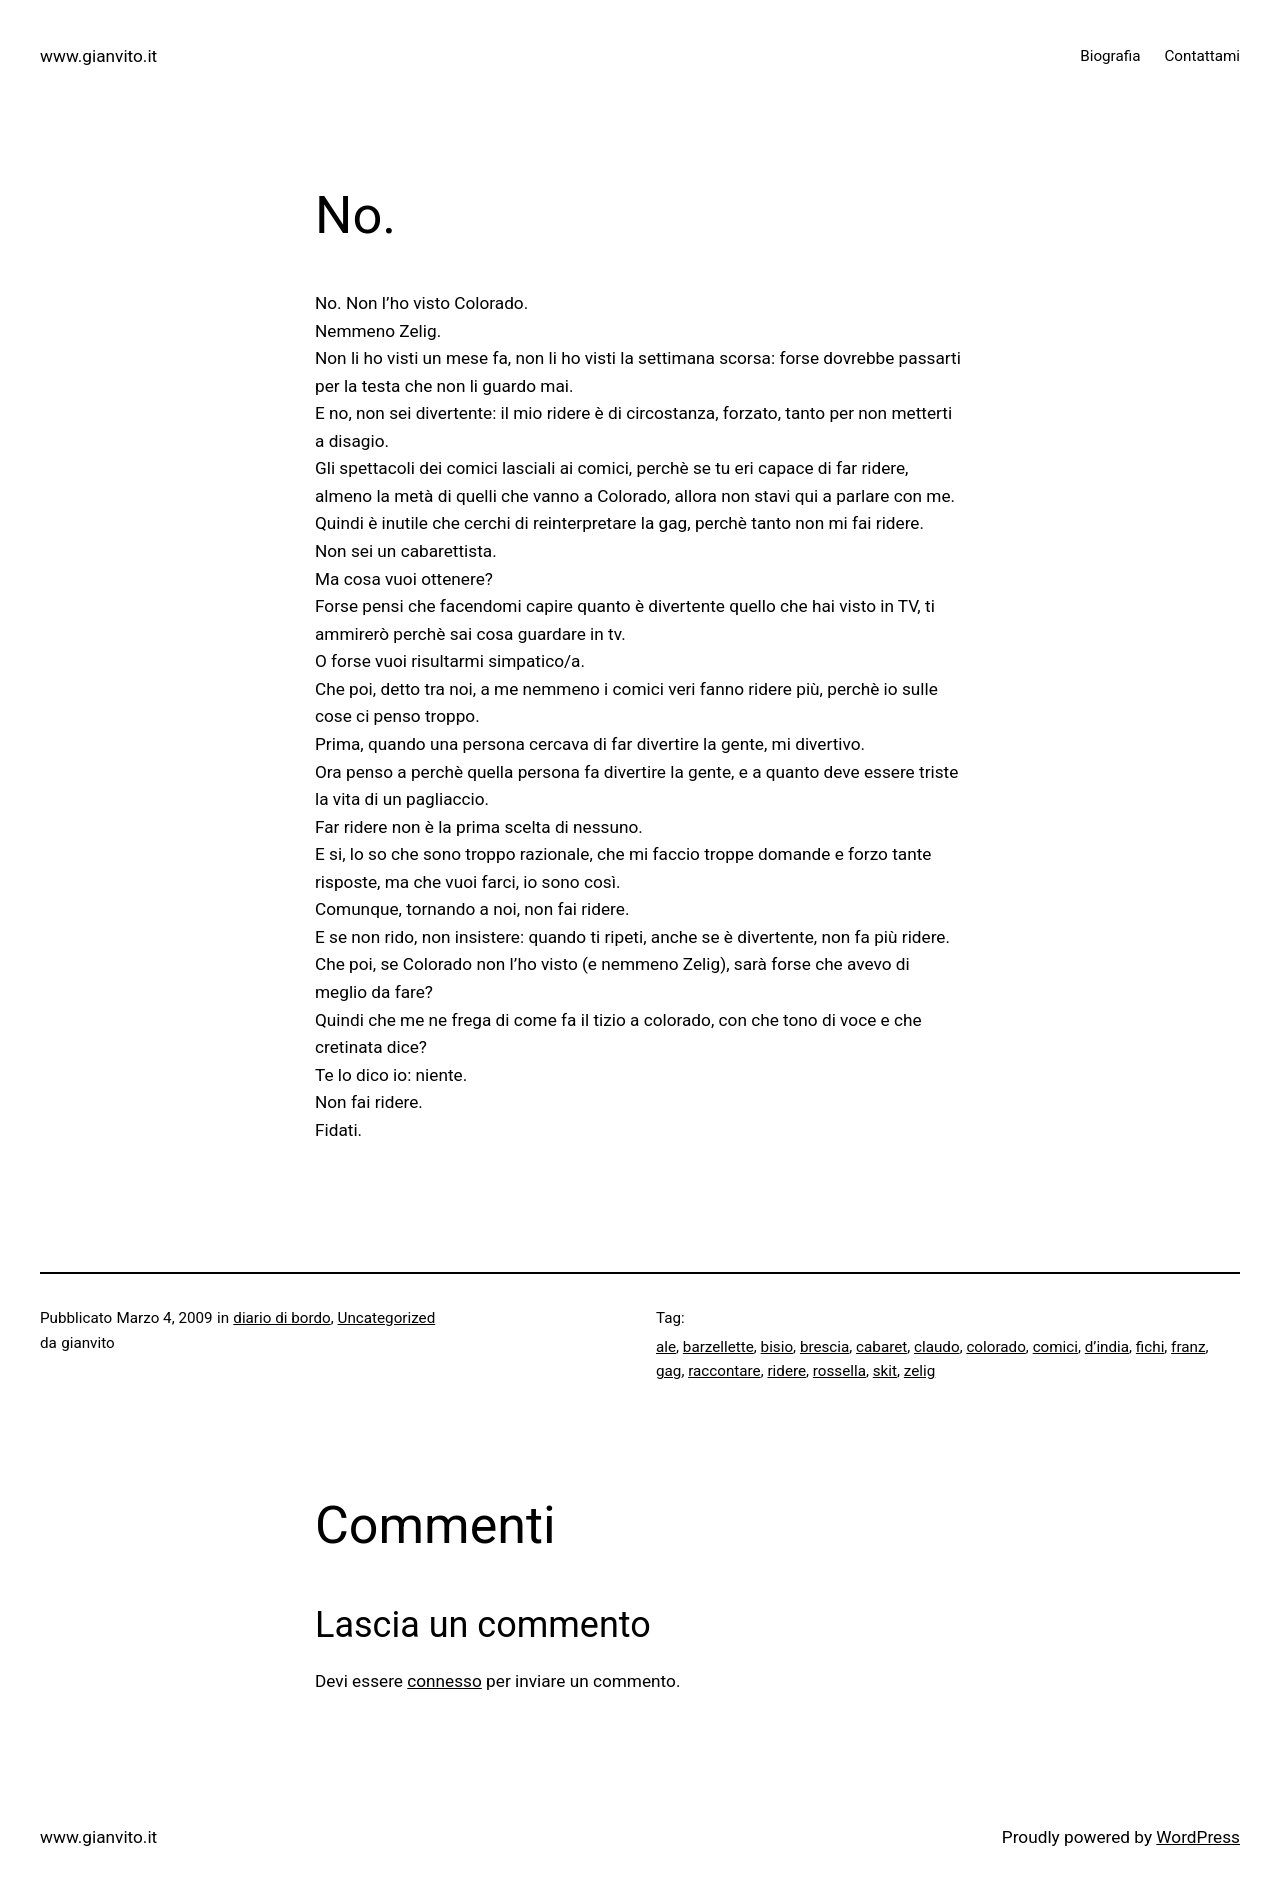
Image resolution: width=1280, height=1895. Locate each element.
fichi (1150, 1347)
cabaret (881, 1347)
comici (1055, 1347)
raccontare (724, 1371)
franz (1188, 1347)
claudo (937, 1347)
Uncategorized (387, 1318)
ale (666, 1347)
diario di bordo (281, 1318)
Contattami (1202, 56)
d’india (1107, 1347)
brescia (824, 1347)
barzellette (718, 1347)
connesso (444, 1681)
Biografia (1110, 56)
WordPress (1198, 1837)
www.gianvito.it (98, 56)
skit (885, 1371)
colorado (995, 1347)
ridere (786, 1371)
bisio (777, 1347)
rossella (839, 1371)
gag (668, 1371)
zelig (919, 1371)
